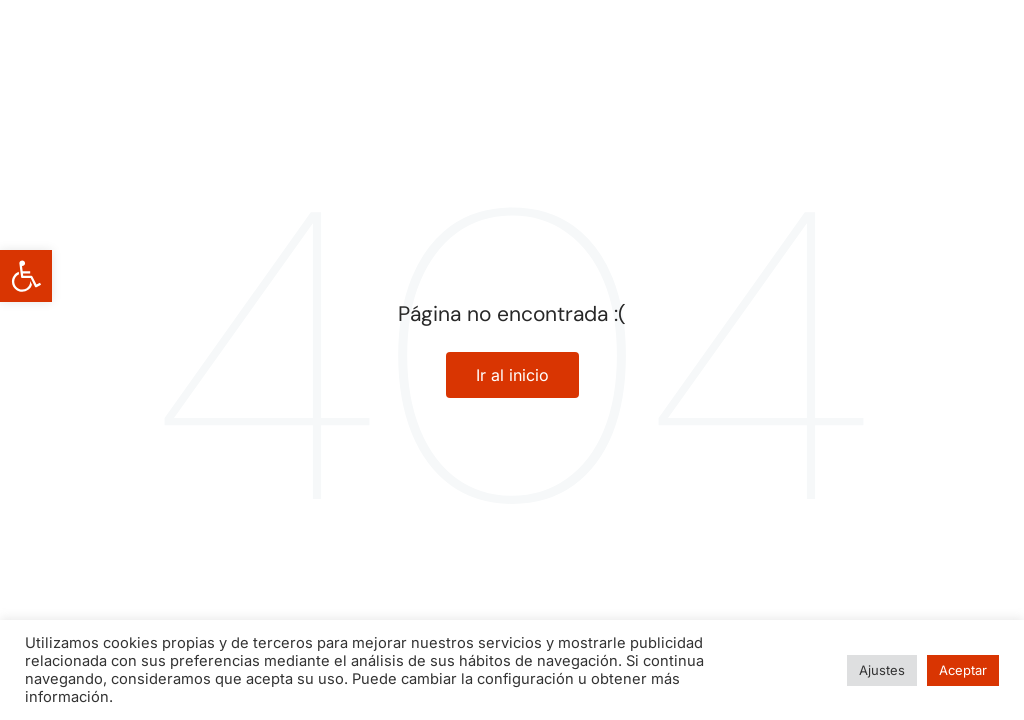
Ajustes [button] (882, 670)
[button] (26, 276)
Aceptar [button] (963, 670)
